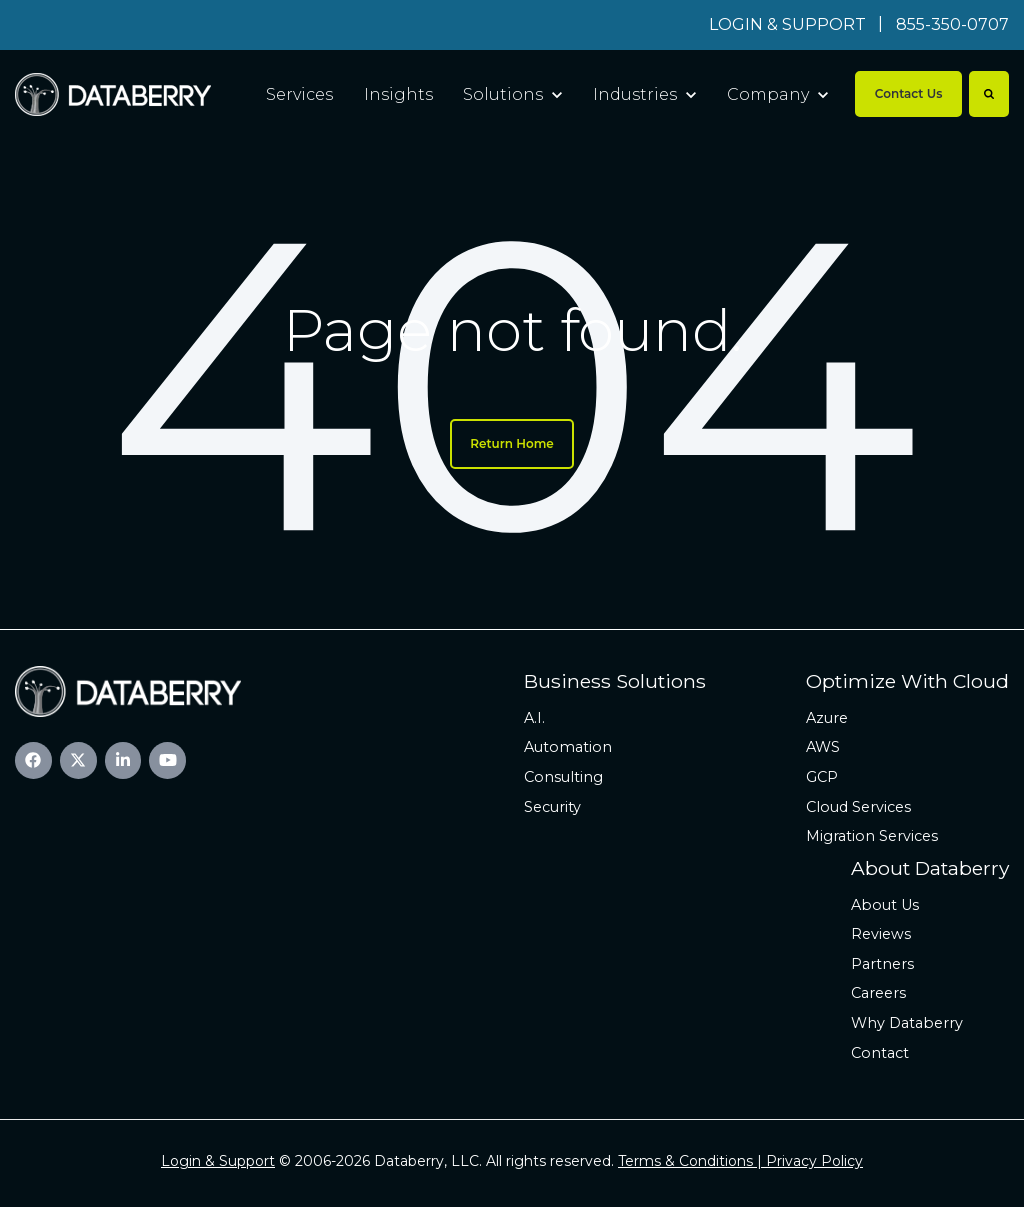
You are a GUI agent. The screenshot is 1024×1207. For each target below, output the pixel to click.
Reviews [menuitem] (881, 934)
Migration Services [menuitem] (872, 836)
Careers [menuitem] (878, 993)
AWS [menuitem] (823, 747)
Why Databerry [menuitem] (907, 1023)
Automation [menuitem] (568, 747)
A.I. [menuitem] (534, 718)
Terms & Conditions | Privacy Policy (740, 1161)
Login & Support (218, 1161)
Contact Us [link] (909, 93)
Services (299, 94)
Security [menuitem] (552, 807)
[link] (113, 93)
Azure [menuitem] (827, 718)
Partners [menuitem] (882, 964)
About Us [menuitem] (885, 905)
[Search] (989, 94)
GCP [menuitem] (822, 777)
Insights (398, 94)
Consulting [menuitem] (563, 777)
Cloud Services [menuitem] (858, 807)
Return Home (512, 443)
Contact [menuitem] (880, 1053)
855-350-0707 (952, 24)
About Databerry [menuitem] (930, 868)
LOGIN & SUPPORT (787, 24)
